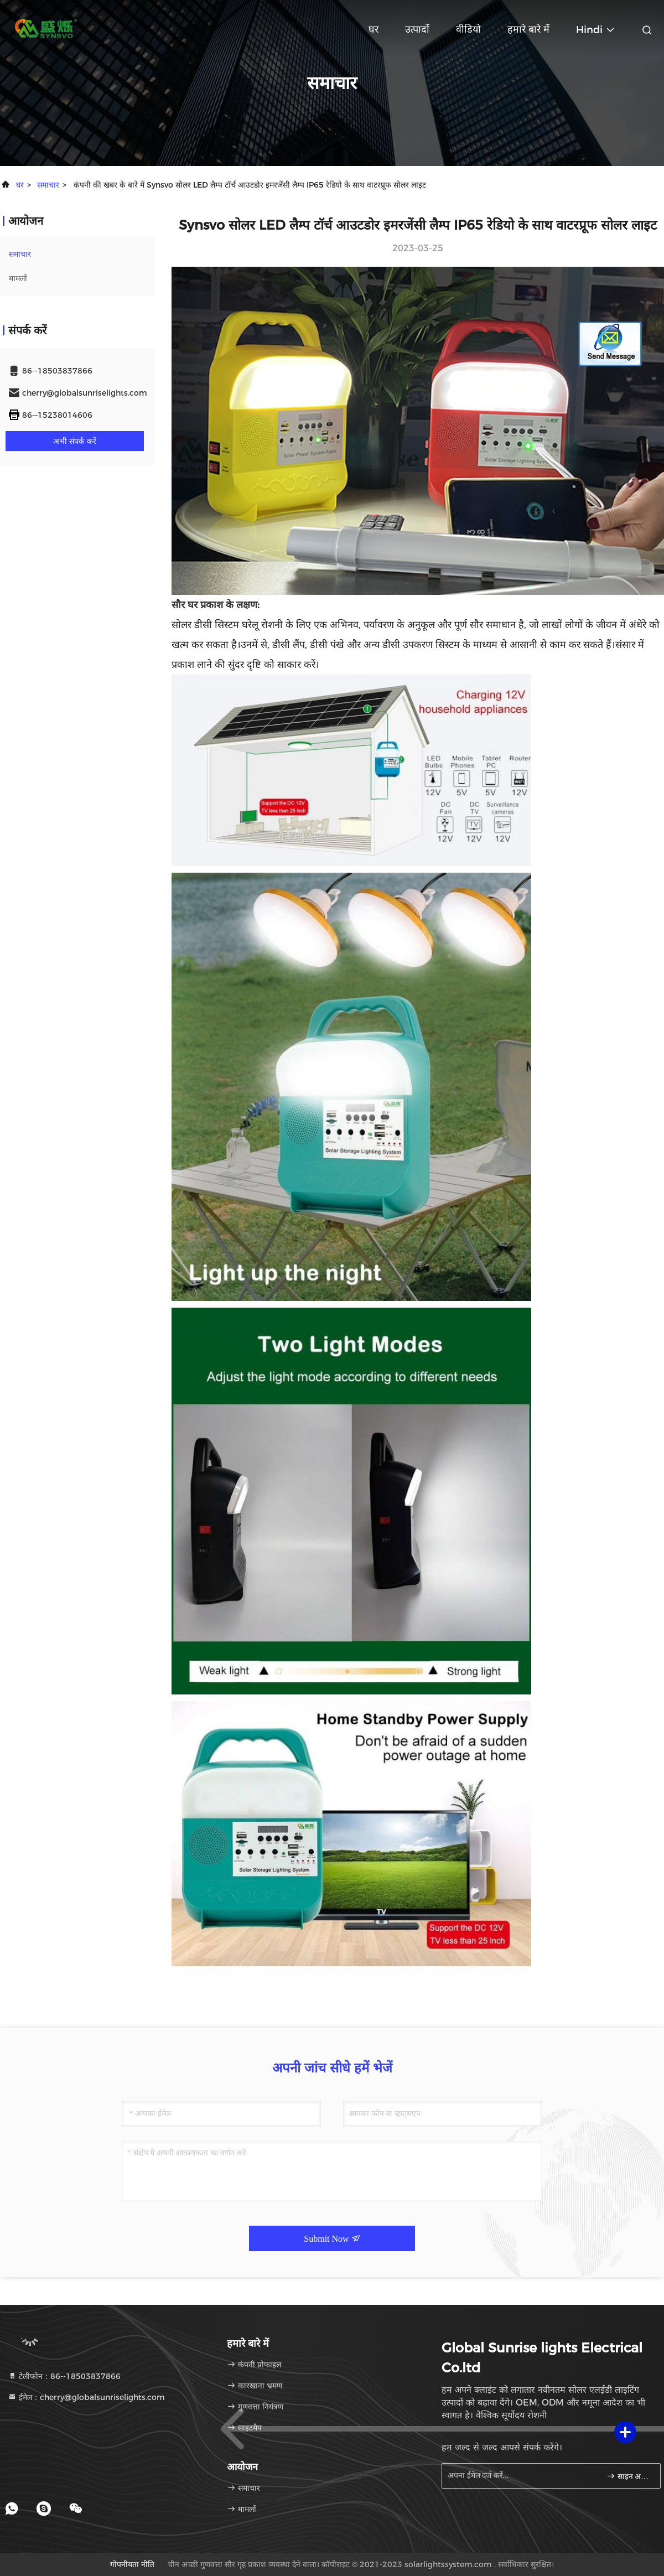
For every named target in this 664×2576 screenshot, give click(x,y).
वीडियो (468, 29)
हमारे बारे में (528, 29)
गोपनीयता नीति (132, 2564)
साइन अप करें (628, 2475)
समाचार (48, 185)
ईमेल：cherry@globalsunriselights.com (86, 2397)
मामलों (18, 278)
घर (373, 29)
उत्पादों (417, 29)
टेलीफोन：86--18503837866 (64, 2376)
